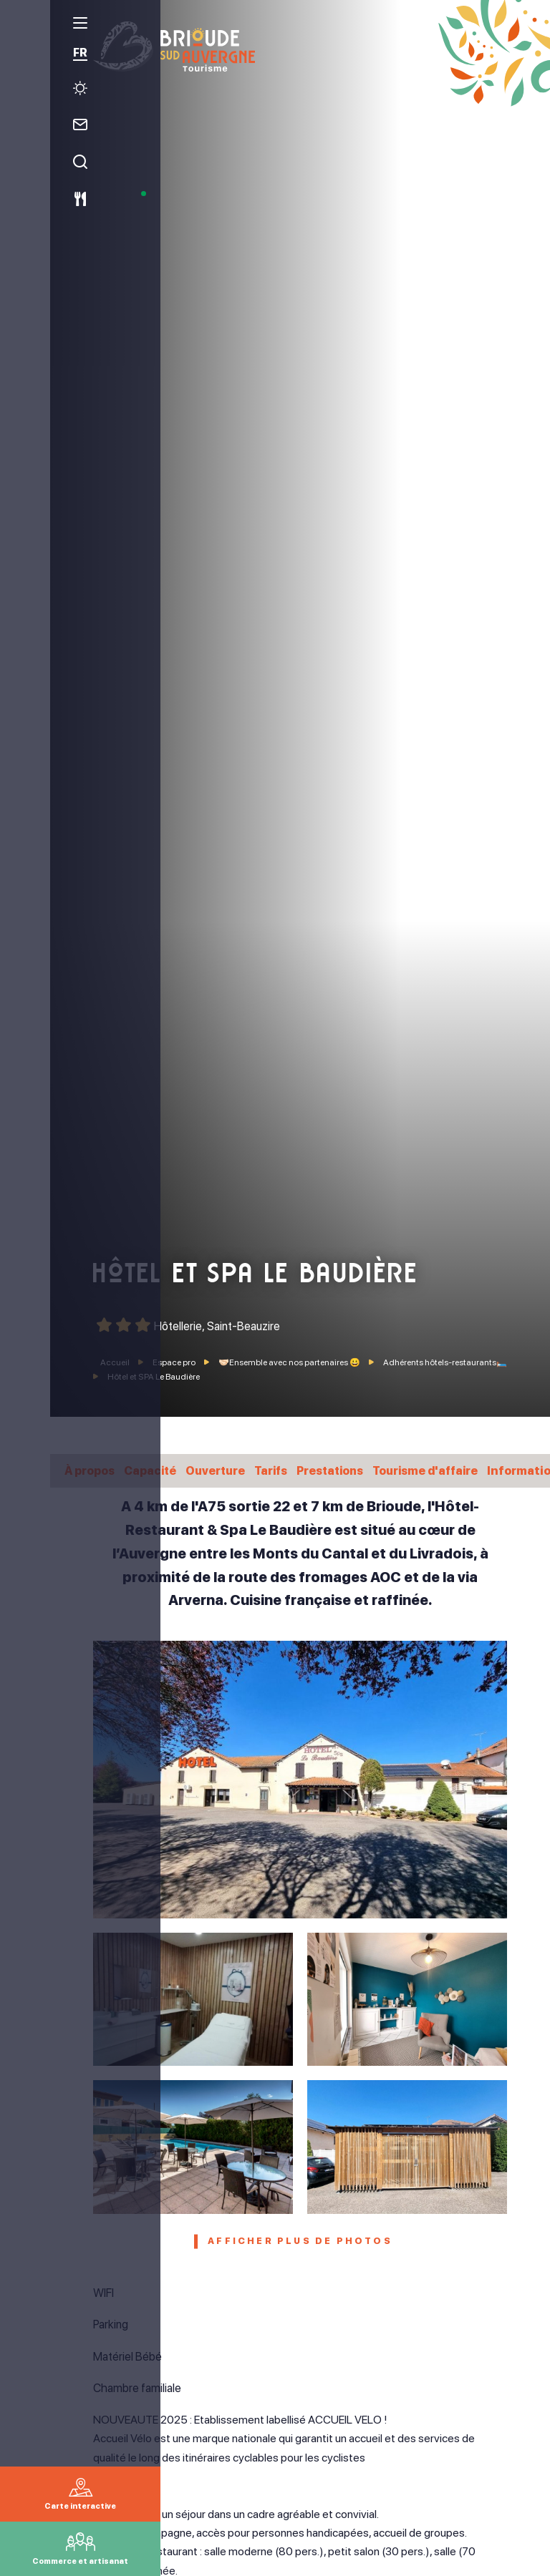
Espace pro (175, 1362)
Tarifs (279, 1470)
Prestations (342, 1470)
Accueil (115, 1362)
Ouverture (222, 1470)
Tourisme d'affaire (442, 1470)
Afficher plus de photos (300, 2243)
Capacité (154, 1470)
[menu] (25, 27)
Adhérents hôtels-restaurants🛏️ (445, 1362)
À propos (90, 1470)
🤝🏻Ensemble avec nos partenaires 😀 (290, 1362)
